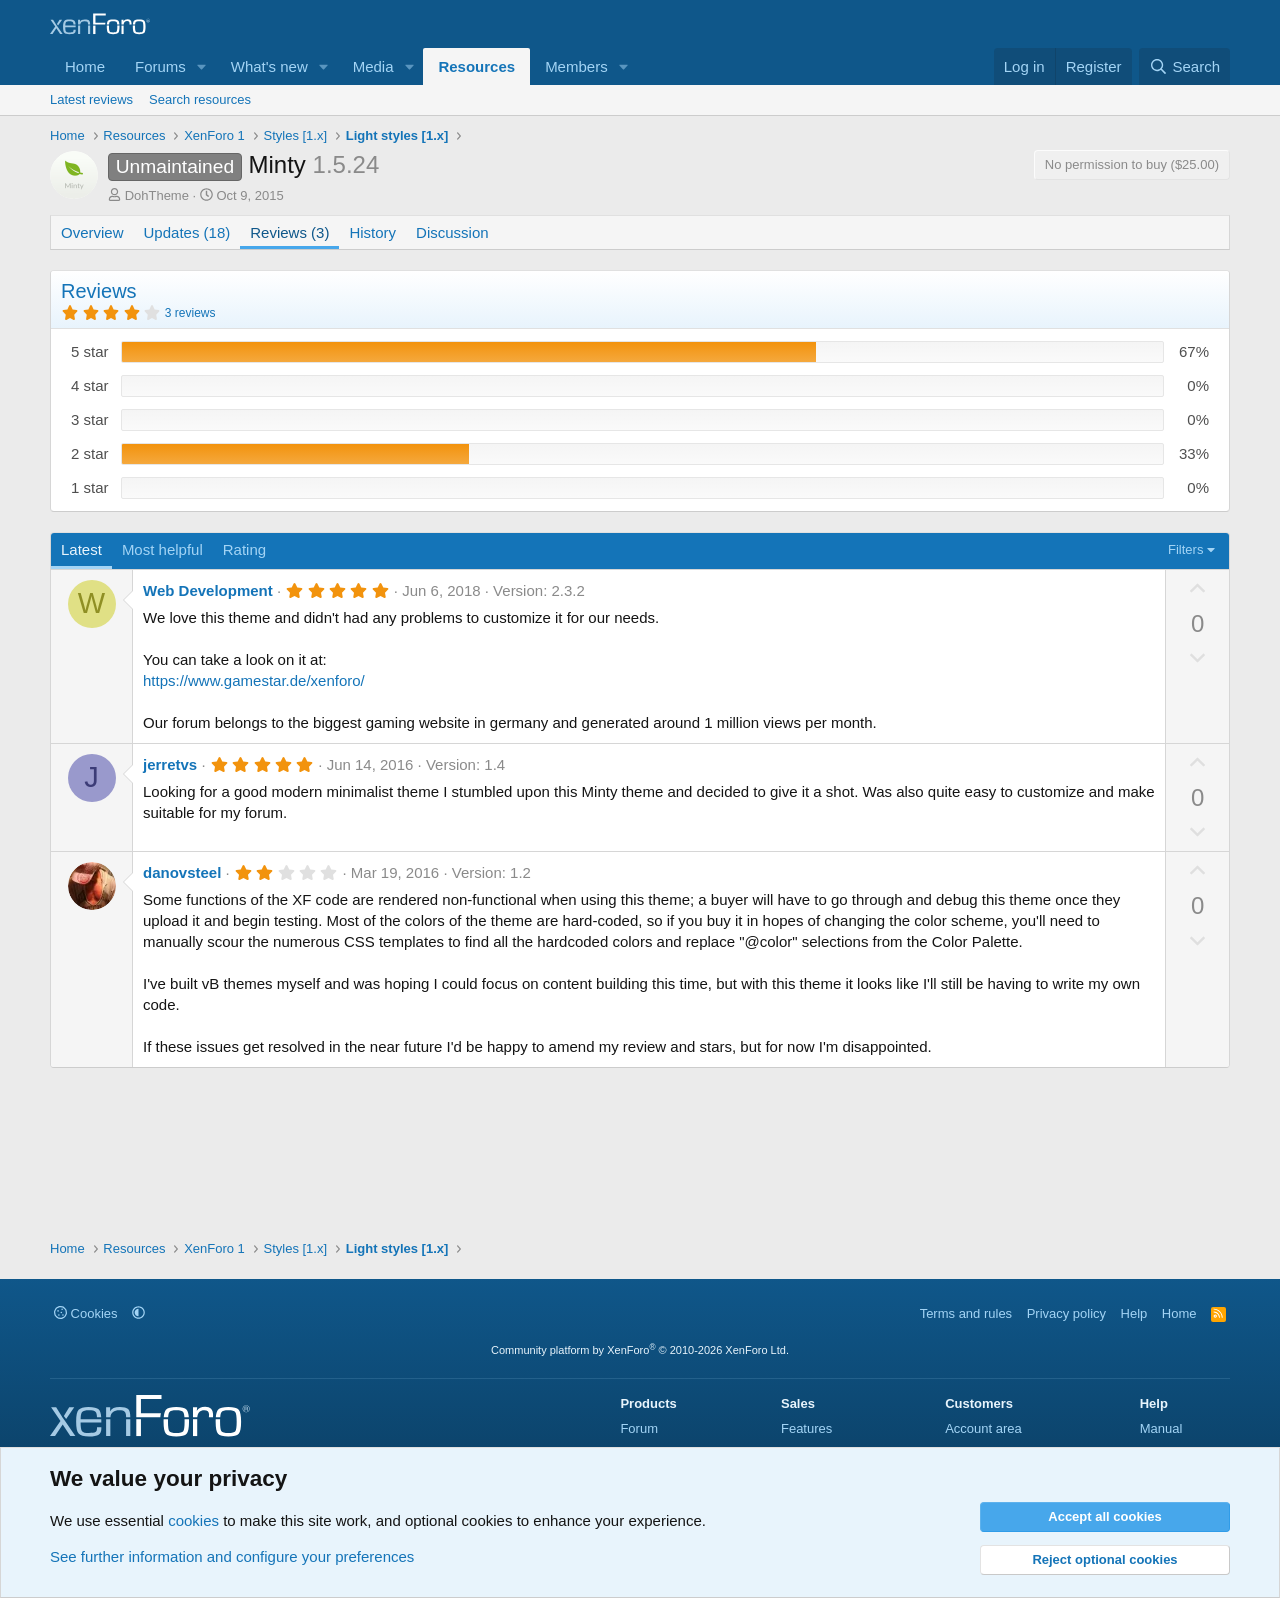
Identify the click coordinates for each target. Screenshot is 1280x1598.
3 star (90, 419)
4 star (90, 385)
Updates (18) (187, 232)
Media (373, 66)
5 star (90, 351)
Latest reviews (91, 99)
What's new (269, 66)
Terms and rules (966, 1313)
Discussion (452, 232)
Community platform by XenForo (640, 1350)
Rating (244, 549)
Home (85, 66)
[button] (202, 66)
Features (806, 1428)
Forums (160, 66)
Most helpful (162, 549)
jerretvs (170, 764)
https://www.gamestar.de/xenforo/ (254, 680)
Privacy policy (1066, 1313)
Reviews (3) (289, 232)
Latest (81, 549)
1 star (90, 487)
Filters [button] (1185, 549)
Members (576, 66)
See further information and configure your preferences (232, 1556)
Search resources (200, 99)
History (372, 232)
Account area (983, 1428)
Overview (92, 232)
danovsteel (182, 872)
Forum (639, 1428)
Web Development (208, 590)
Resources (476, 66)
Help (1134, 1313)
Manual (1161, 1428)
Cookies (86, 1313)
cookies (193, 1520)
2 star (90, 453)
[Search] (1184, 66)
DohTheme (157, 195)
